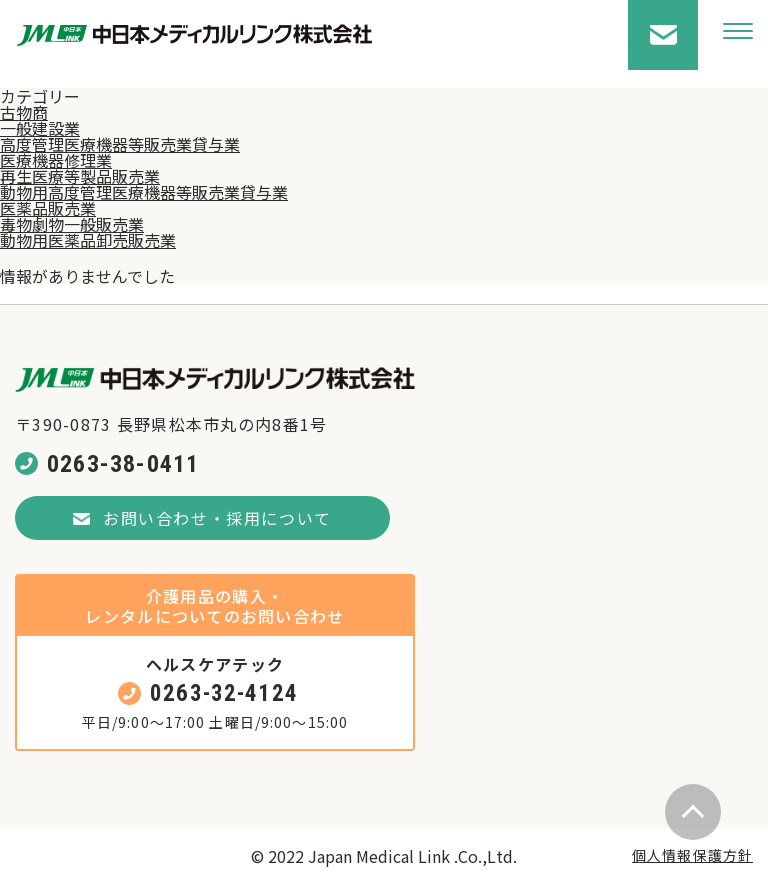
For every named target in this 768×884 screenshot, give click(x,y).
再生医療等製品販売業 (80, 176)
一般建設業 (40, 128)
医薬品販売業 (48, 208)
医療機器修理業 (56, 160)
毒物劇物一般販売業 (72, 224)
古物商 (24, 112)
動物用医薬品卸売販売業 (88, 240)
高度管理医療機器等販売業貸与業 (120, 144)
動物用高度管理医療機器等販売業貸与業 (144, 192)
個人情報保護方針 (692, 855)
